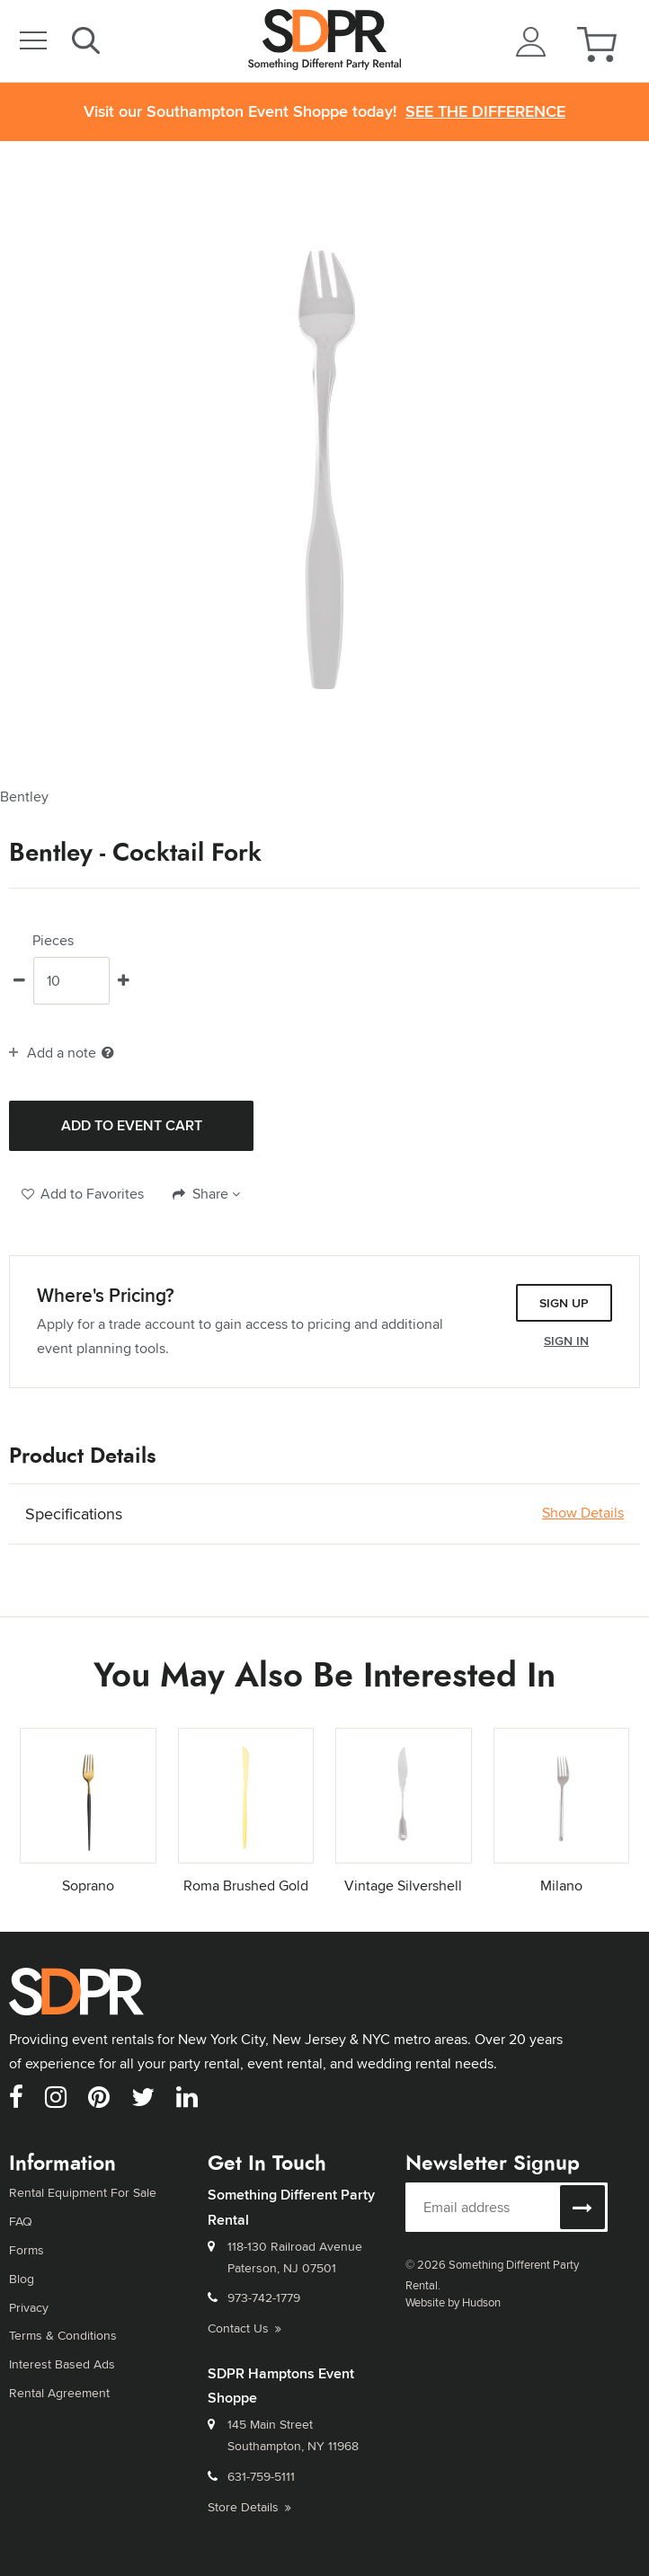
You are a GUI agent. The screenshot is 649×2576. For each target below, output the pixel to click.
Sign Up (564, 1303)
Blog (21, 2279)
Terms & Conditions (63, 2335)
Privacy (29, 2307)
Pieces (53, 941)
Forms (26, 2250)
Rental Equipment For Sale (82, 2192)
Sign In (566, 1341)
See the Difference (485, 112)
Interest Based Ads (62, 2364)
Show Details (583, 1513)
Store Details (249, 2507)
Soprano (88, 1885)
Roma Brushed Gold (245, 1885)
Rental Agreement (59, 2393)
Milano (561, 1885)
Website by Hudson (453, 2302)
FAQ (20, 2221)
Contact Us (244, 2328)
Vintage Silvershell (403, 1885)
